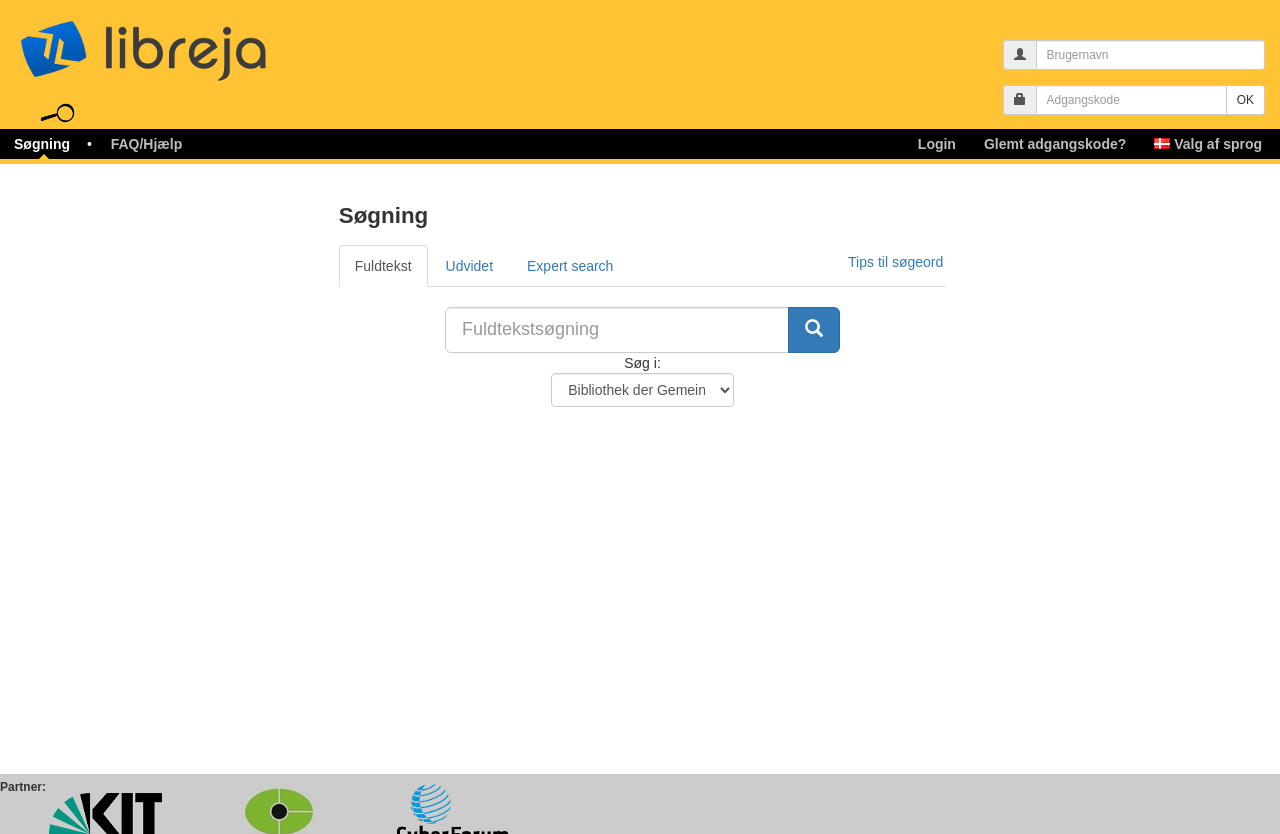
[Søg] (814, 330)
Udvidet (469, 266)
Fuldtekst (383, 266)
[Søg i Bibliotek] (642, 390)
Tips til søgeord (895, 262)
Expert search (570, 266)
